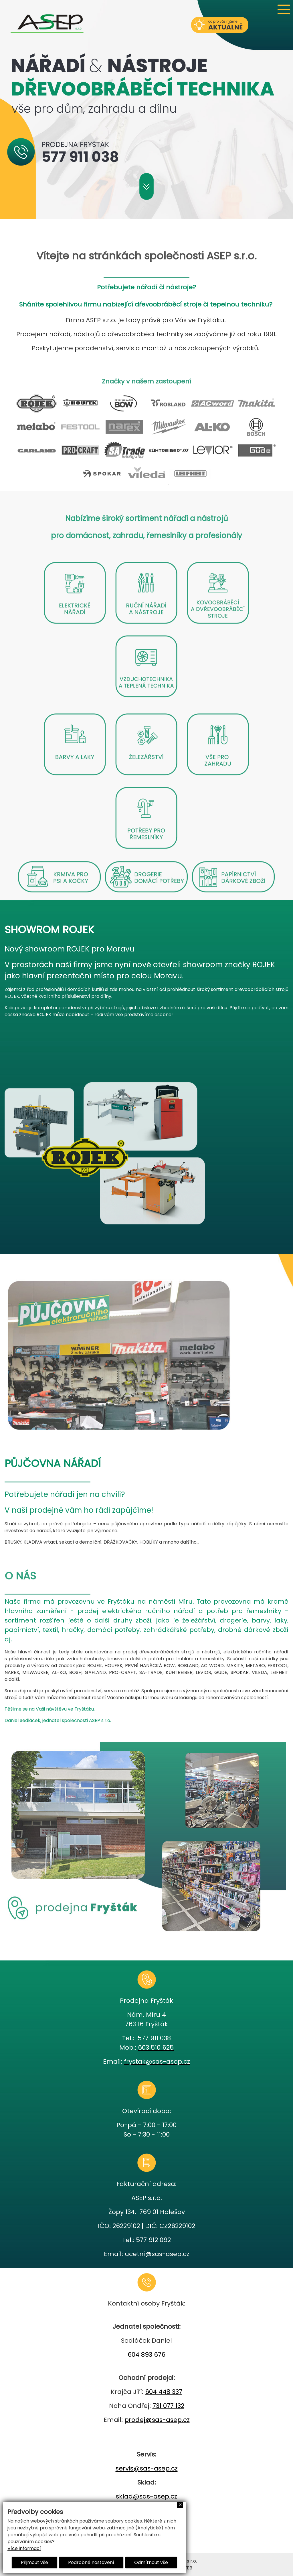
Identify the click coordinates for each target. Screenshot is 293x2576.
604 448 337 (163, 2391)
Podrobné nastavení (91, 2562)
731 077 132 (168, 2405)
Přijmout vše (34, 2562)
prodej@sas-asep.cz (157, 2419)
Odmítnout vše (151, 2562)
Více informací (24, 2548)
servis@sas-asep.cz (147, 2468)
